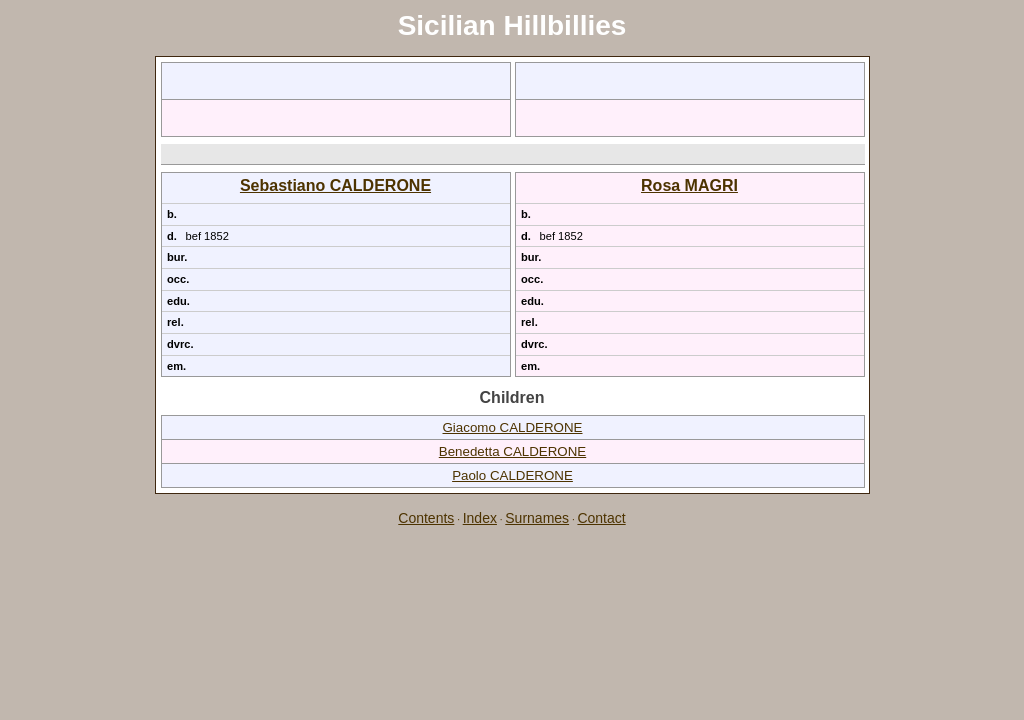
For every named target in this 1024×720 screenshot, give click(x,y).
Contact (601, 518)
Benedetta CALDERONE (512, 451)
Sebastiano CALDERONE (335, 185)
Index (480, 518)
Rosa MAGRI (689, 185)
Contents (426, 518)
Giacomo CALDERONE (513, 427)
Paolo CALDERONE (512, 475)
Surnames (537, 518)
